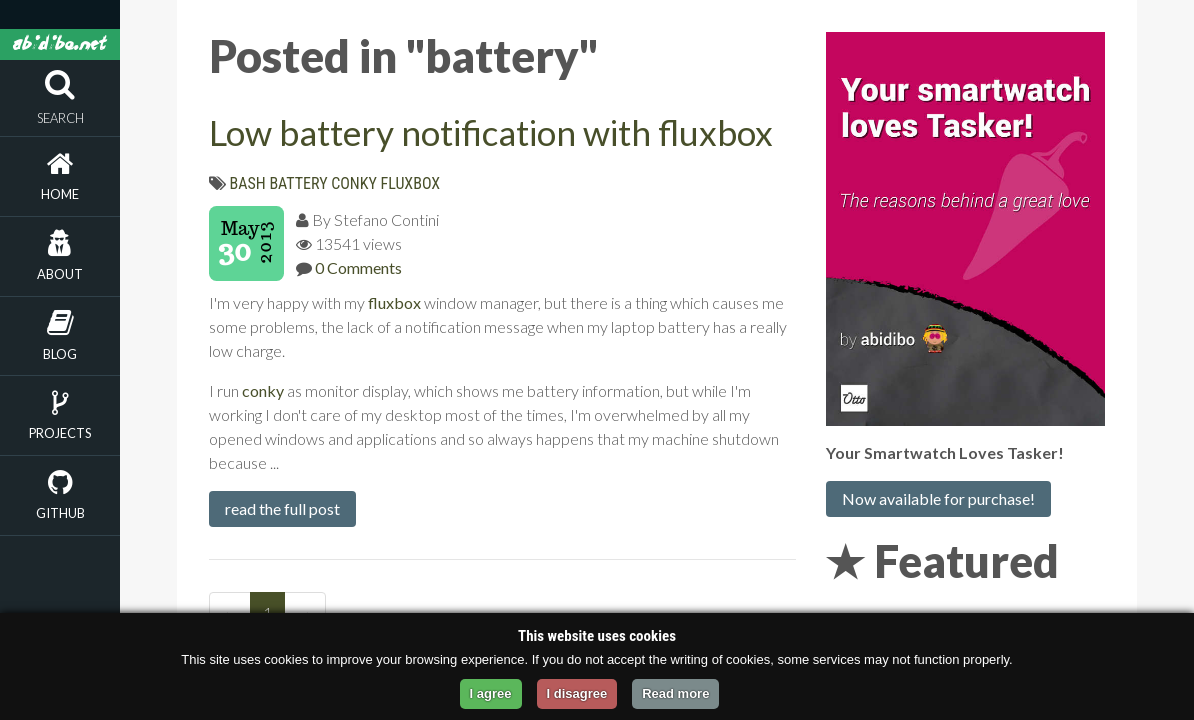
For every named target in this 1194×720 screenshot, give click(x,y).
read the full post (282, 508)
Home (60, 194)
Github (60, 513)
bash (248, 183)
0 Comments (358, 267)
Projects (60, 433)
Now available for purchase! (938, 498)
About (60, 274)
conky (354, 183)
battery (298, 183)
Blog (60, 354)
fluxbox (411, 183)
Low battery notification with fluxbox (491, 132)
